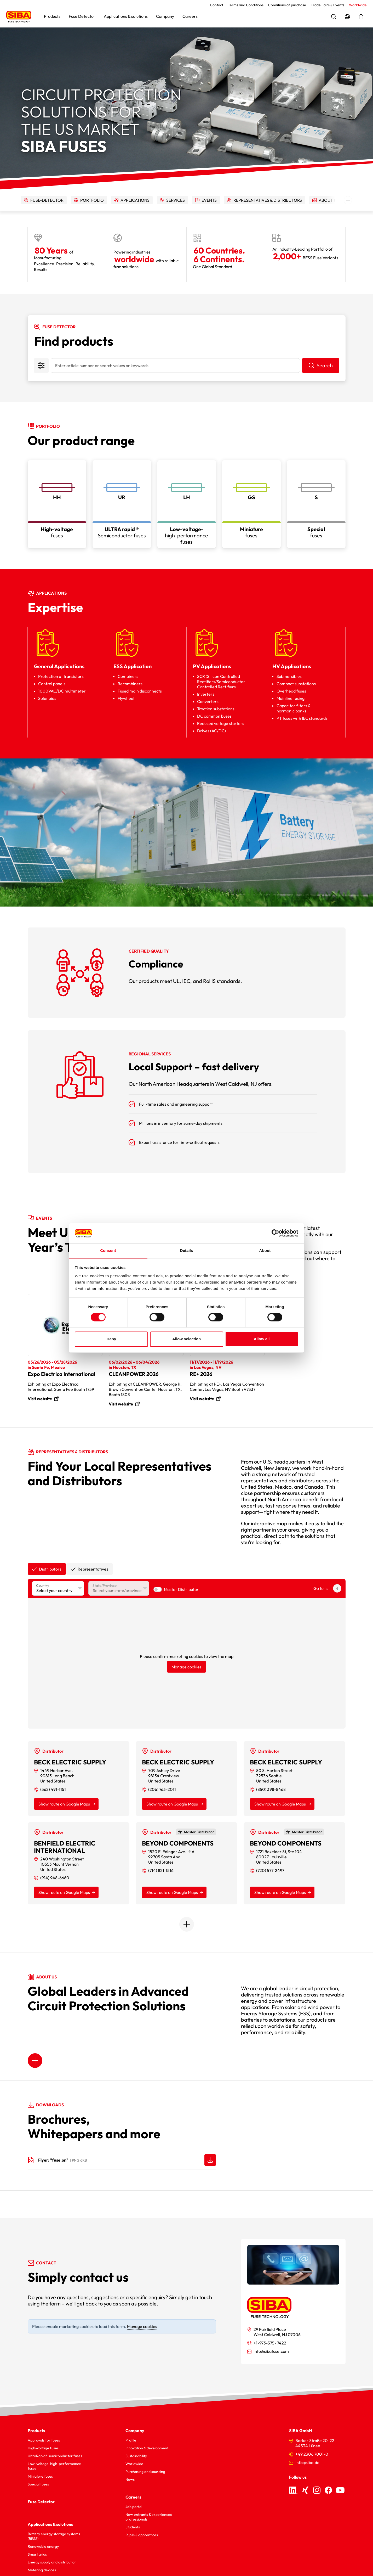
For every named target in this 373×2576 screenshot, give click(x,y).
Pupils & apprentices (141, 2535)
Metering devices (42, 2570)
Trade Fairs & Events (327, 5)
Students (132, 2527)
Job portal (133, 2506)
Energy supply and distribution (52, 2562)
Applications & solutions (50, 2524)
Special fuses (38, 2484)
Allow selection (186, 1339)
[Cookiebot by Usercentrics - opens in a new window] (275, 1233)
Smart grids (37, 2554)
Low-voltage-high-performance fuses (54, 2466)
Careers (133, 2497)
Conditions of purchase (287, 5)
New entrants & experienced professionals (148, 2517)
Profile (130, 2440)
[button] (52, 17)
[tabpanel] (187, 1755)
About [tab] (265, 1250)
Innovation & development (146, 2448)
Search (325, 365)
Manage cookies (186, 1666)
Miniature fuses (40, 2476)
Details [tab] (186, 1250)
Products (36, 2430)
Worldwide (358, 5)
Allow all (262, 1339)
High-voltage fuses (43, 2448)
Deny (111, 1339)
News (130, 2479)
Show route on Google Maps (64, 1804)
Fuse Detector (41, 2501)
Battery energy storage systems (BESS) (54, 2536)
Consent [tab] (108, 1250)
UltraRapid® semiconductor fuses (55, 2456)
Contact (216, 5)
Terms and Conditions (245, 5)
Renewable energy (43, 2546)
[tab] (47, 1569)
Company (134, 2430)
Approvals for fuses (44, 2440)
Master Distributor (181, 1589)
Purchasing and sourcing (145, 2471)
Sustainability (136, 2456)
